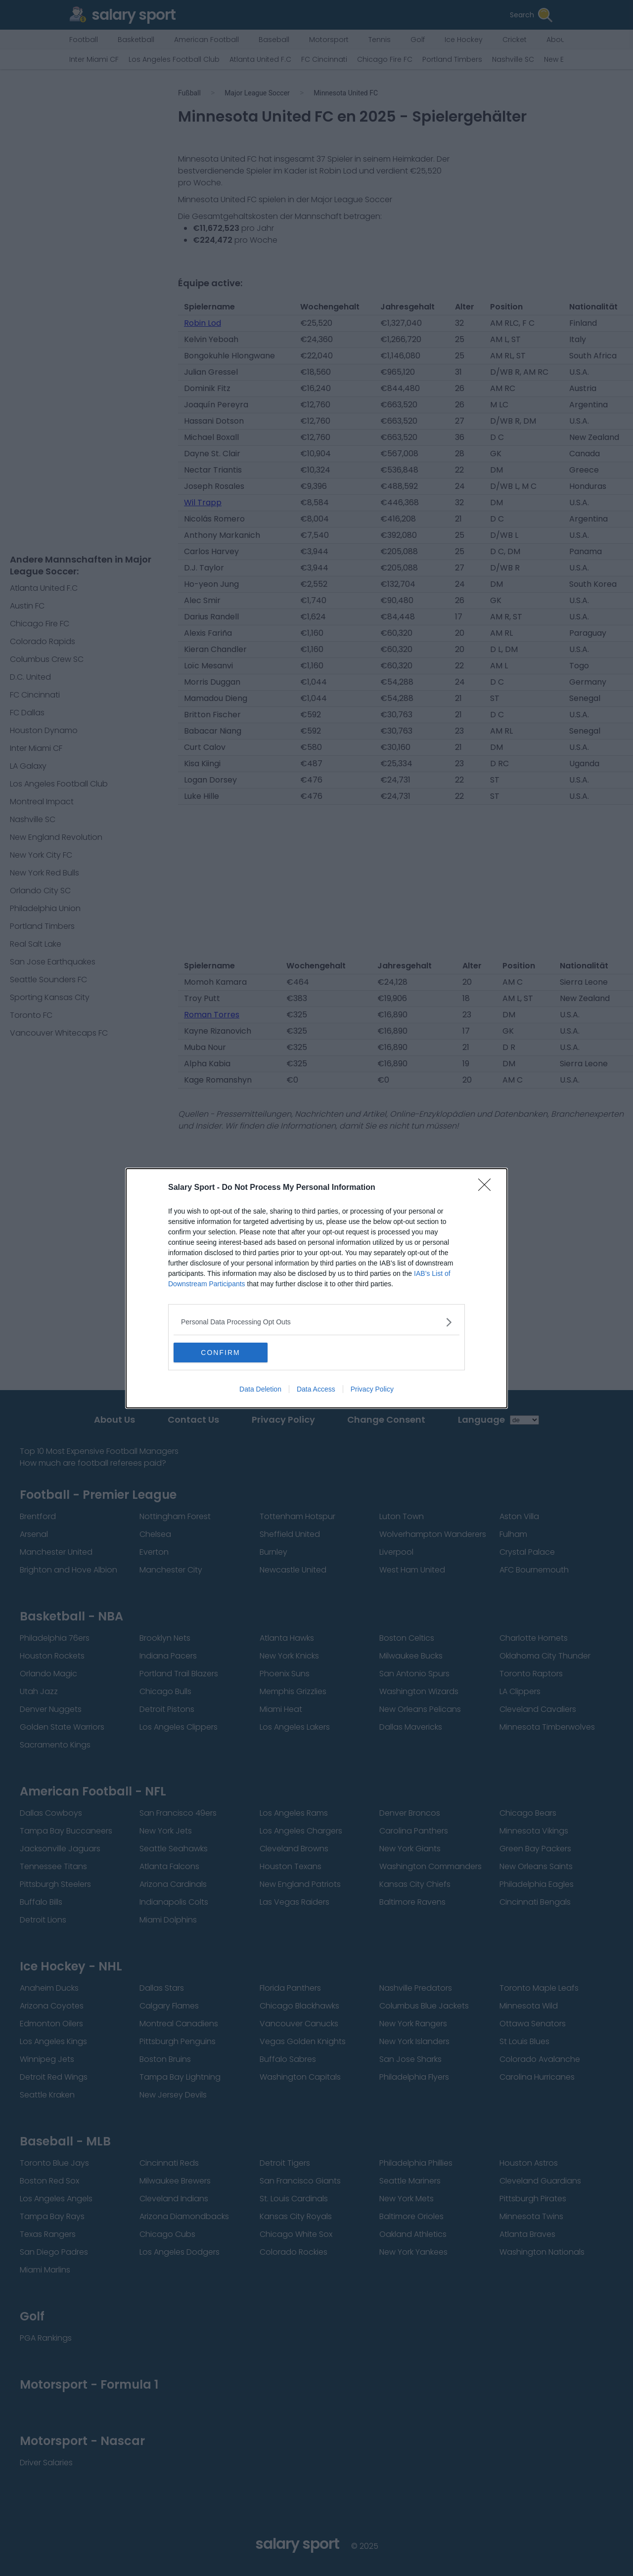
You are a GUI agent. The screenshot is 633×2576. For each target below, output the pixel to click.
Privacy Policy (372, 1389)
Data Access (316, 1389)
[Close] (487, 1188)
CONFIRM (220, 1352)
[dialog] (316, 1288)
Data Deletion (260, 1389)
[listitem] (316, 1322)
